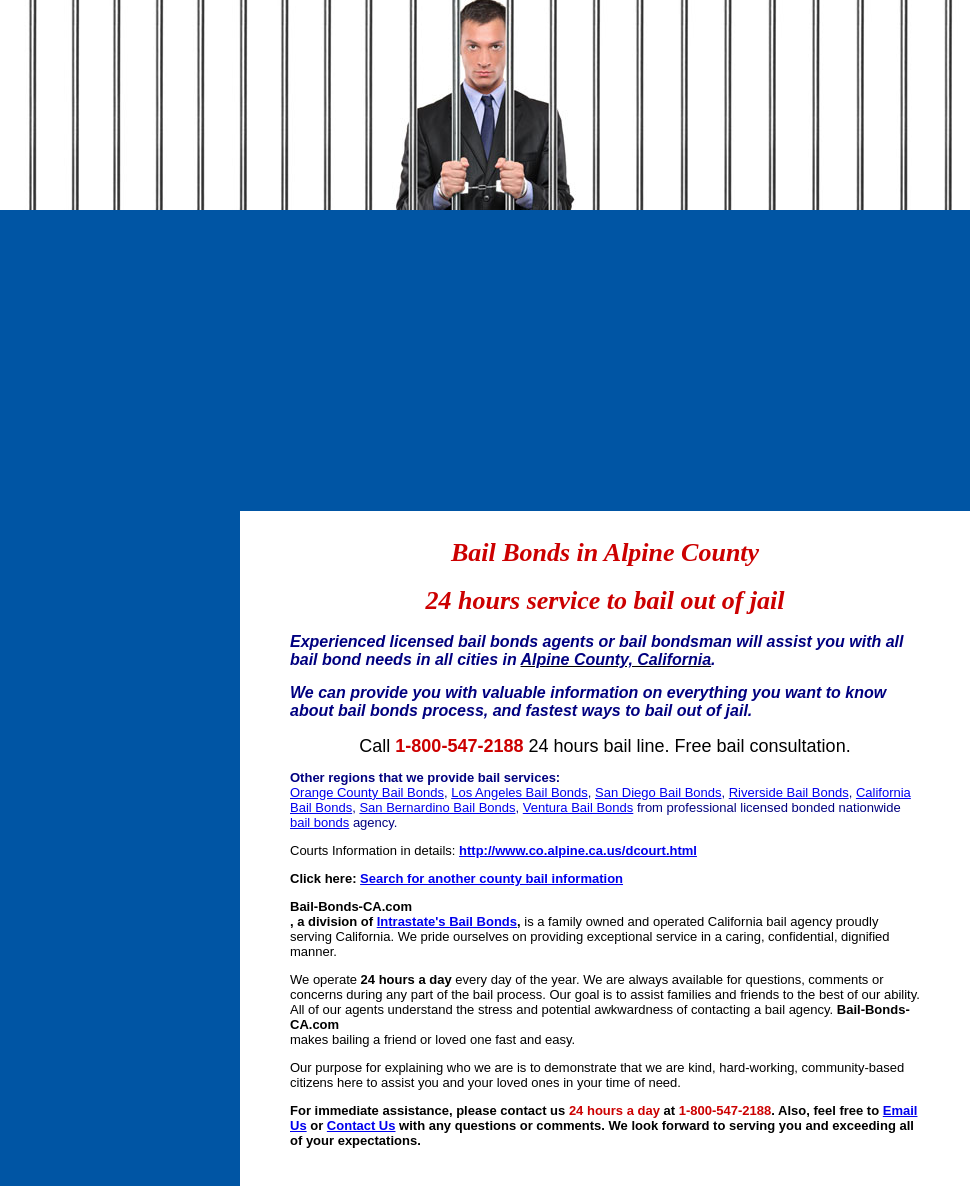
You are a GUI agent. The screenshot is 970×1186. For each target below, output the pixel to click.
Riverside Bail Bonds (789, 792)
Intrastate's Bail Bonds (447, 921)
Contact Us (361, 1125)
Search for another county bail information (491, 878)
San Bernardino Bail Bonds (437, 807)
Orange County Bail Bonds (367, 792)
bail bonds (319, 822)
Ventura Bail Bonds (578, 807)
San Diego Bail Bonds (658, 792)
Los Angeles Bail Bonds (519, 792)
